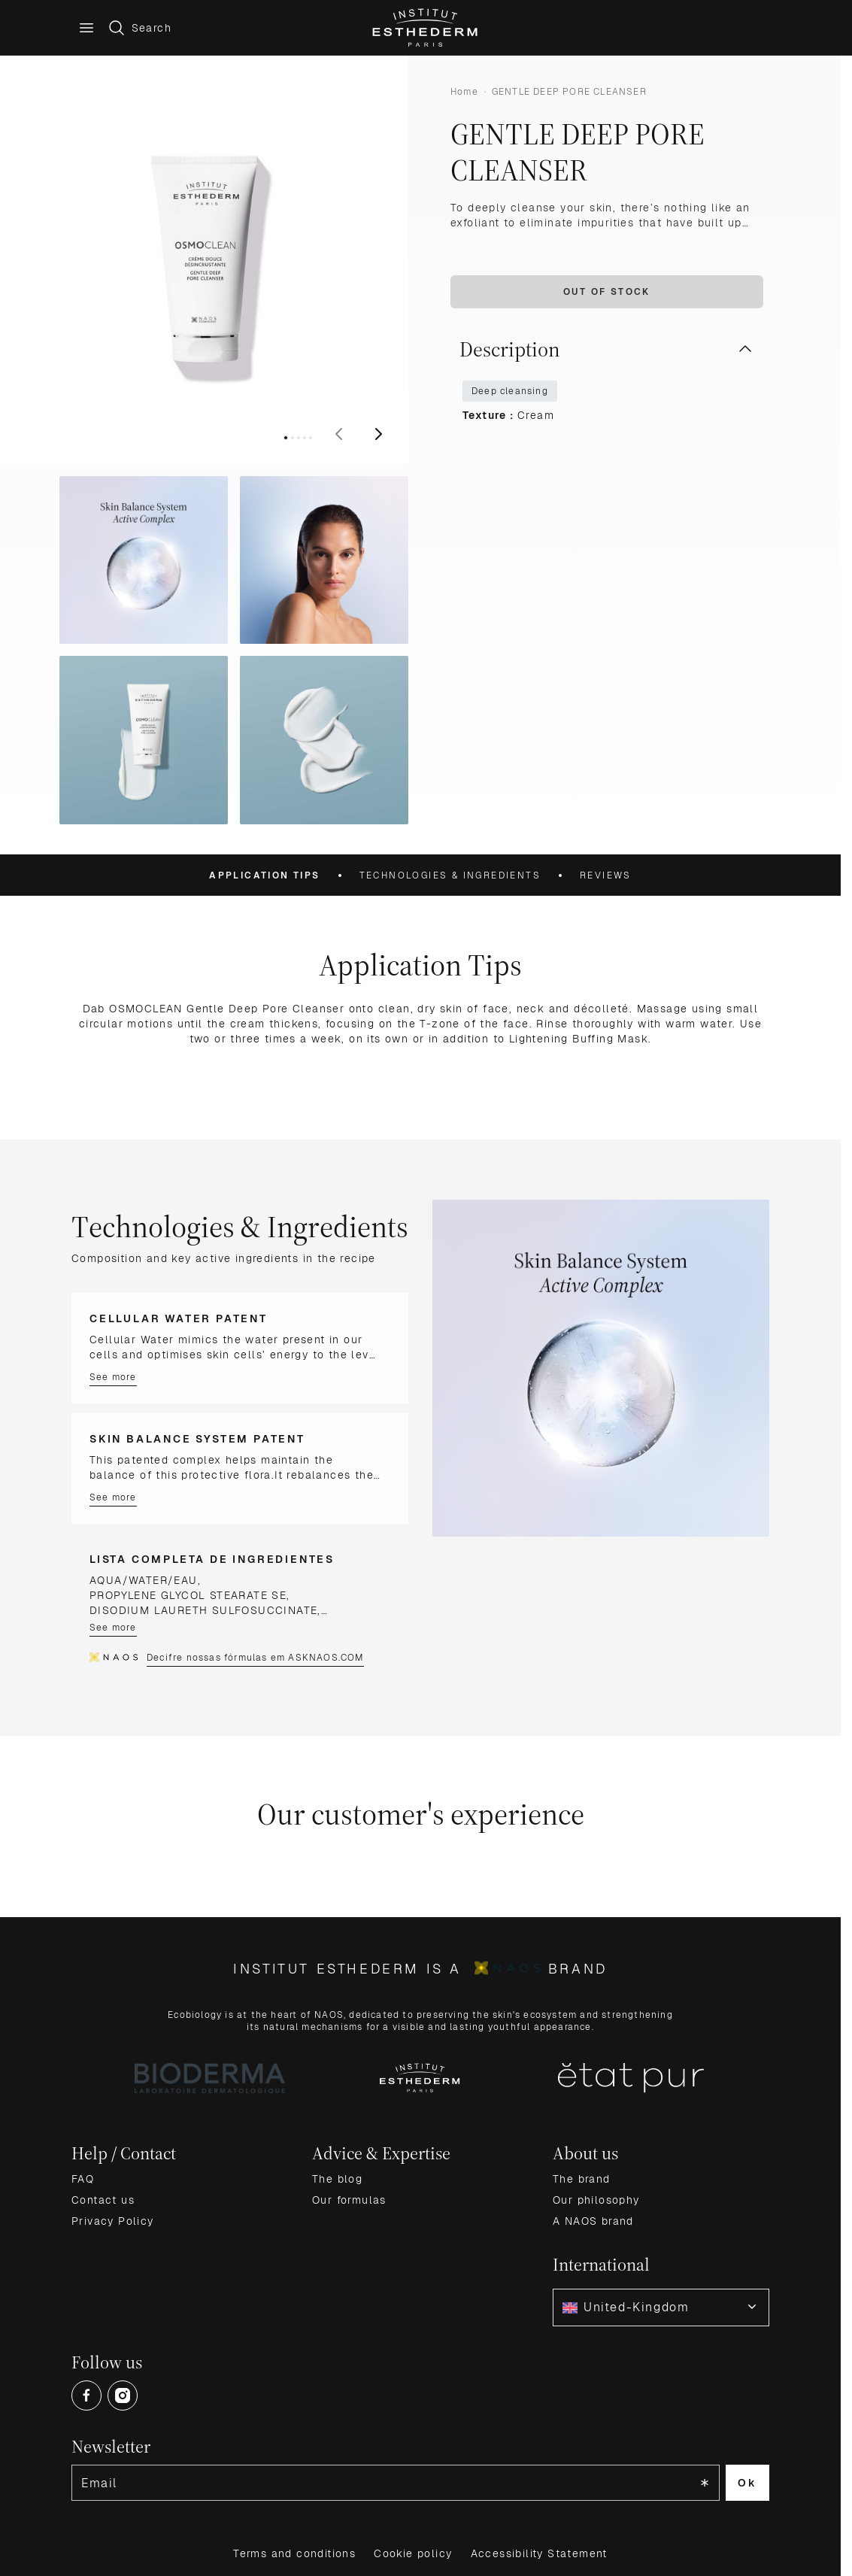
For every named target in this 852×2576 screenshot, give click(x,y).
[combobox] (661, 2307)
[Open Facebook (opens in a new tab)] (86, 2395)
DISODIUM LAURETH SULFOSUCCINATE (203, 1611)
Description (606, 349)
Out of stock (606, 292)
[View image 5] (310, 437)
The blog (337, 2179)
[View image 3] (298, 437)
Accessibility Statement (539, 2553)
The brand (582, 2179)
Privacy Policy (112, 2221)
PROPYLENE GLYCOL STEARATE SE (188, 1596)
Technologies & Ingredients (450, 875)
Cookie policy (413, 2553)
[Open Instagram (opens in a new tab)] (123, 2395)
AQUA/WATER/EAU (143, 1581)
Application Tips (264, 875)
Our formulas (349, 2200)
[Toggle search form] (139, 28)
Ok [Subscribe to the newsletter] (747, 2483)
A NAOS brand (593, 2221)
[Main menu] (86, 28)
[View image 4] (304, 437)
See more (113, 1378)
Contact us (103, 2200)
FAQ (82, 2179)
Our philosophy (596, 2200)
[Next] (378, 434)
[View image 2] (292, 437)
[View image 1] (285, 437)
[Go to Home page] (426, 27)
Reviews (606, 875)
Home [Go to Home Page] (464, 92)
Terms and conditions (294, 2553)
